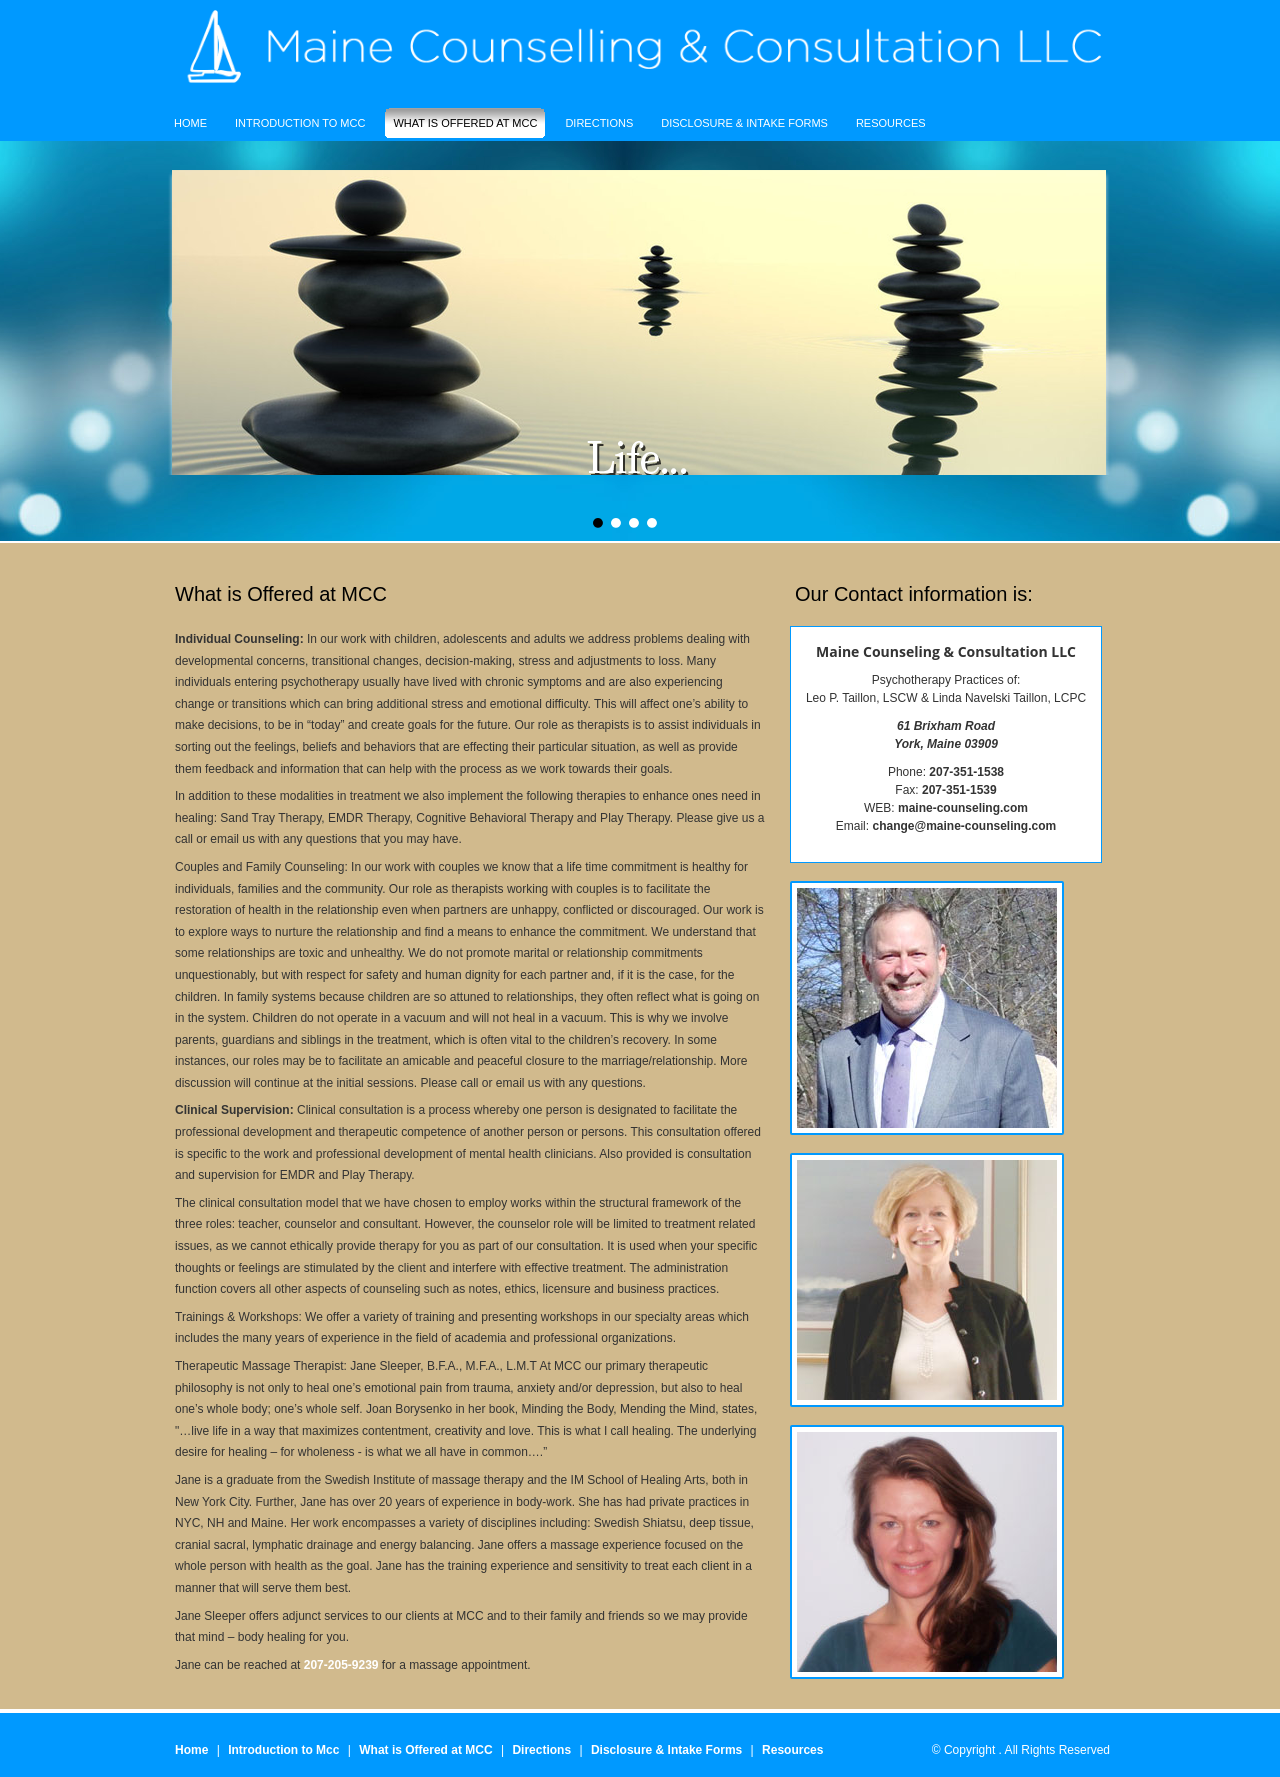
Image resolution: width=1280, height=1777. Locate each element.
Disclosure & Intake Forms (666, 1750)
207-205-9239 (341, 1665)
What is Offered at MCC (425, 1750)
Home (191, 1750)
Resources (792, 1750)
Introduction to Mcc (283, 1750)
